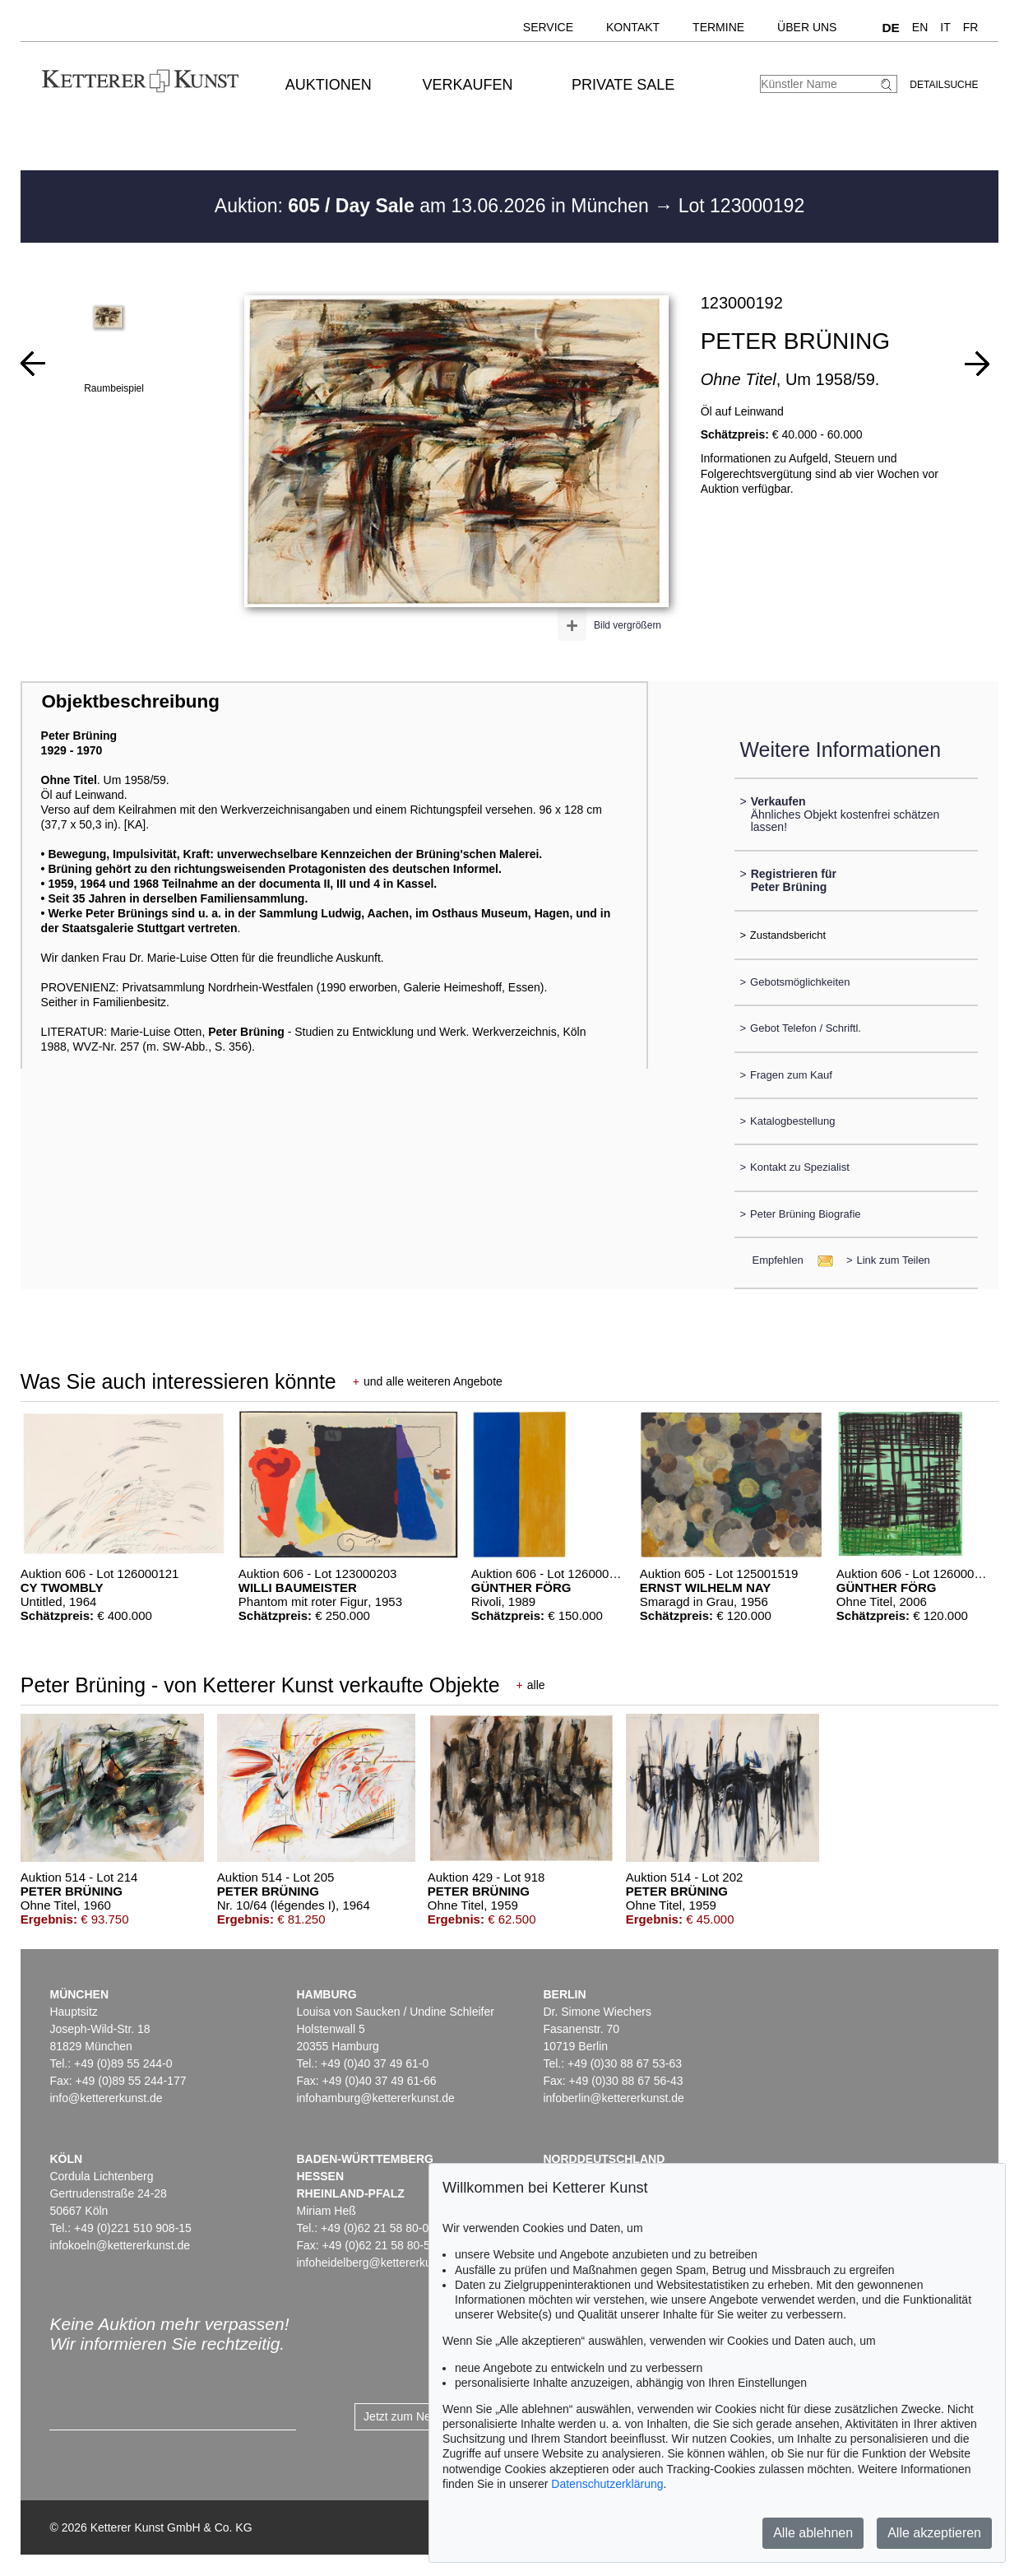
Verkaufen (467, 85)
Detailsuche (944, 85)
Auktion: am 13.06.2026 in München (435, 205)
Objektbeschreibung (130, 701)
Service (548, 27)
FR (971, 27)
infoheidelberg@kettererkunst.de (379, 2262)
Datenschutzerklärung (607, 2483)
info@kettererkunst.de (105, 2098)
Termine (718, 27)
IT (945, 27)
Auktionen (328, 85)
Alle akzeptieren (934, 2533)
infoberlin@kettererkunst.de (613, 2098)
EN (920, 27)
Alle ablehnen (813, 2533)
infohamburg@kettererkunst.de (375, 2098)
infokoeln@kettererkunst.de (119, 2245)
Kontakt (633, 27)
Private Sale (623, 85)
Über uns (806, 27)
